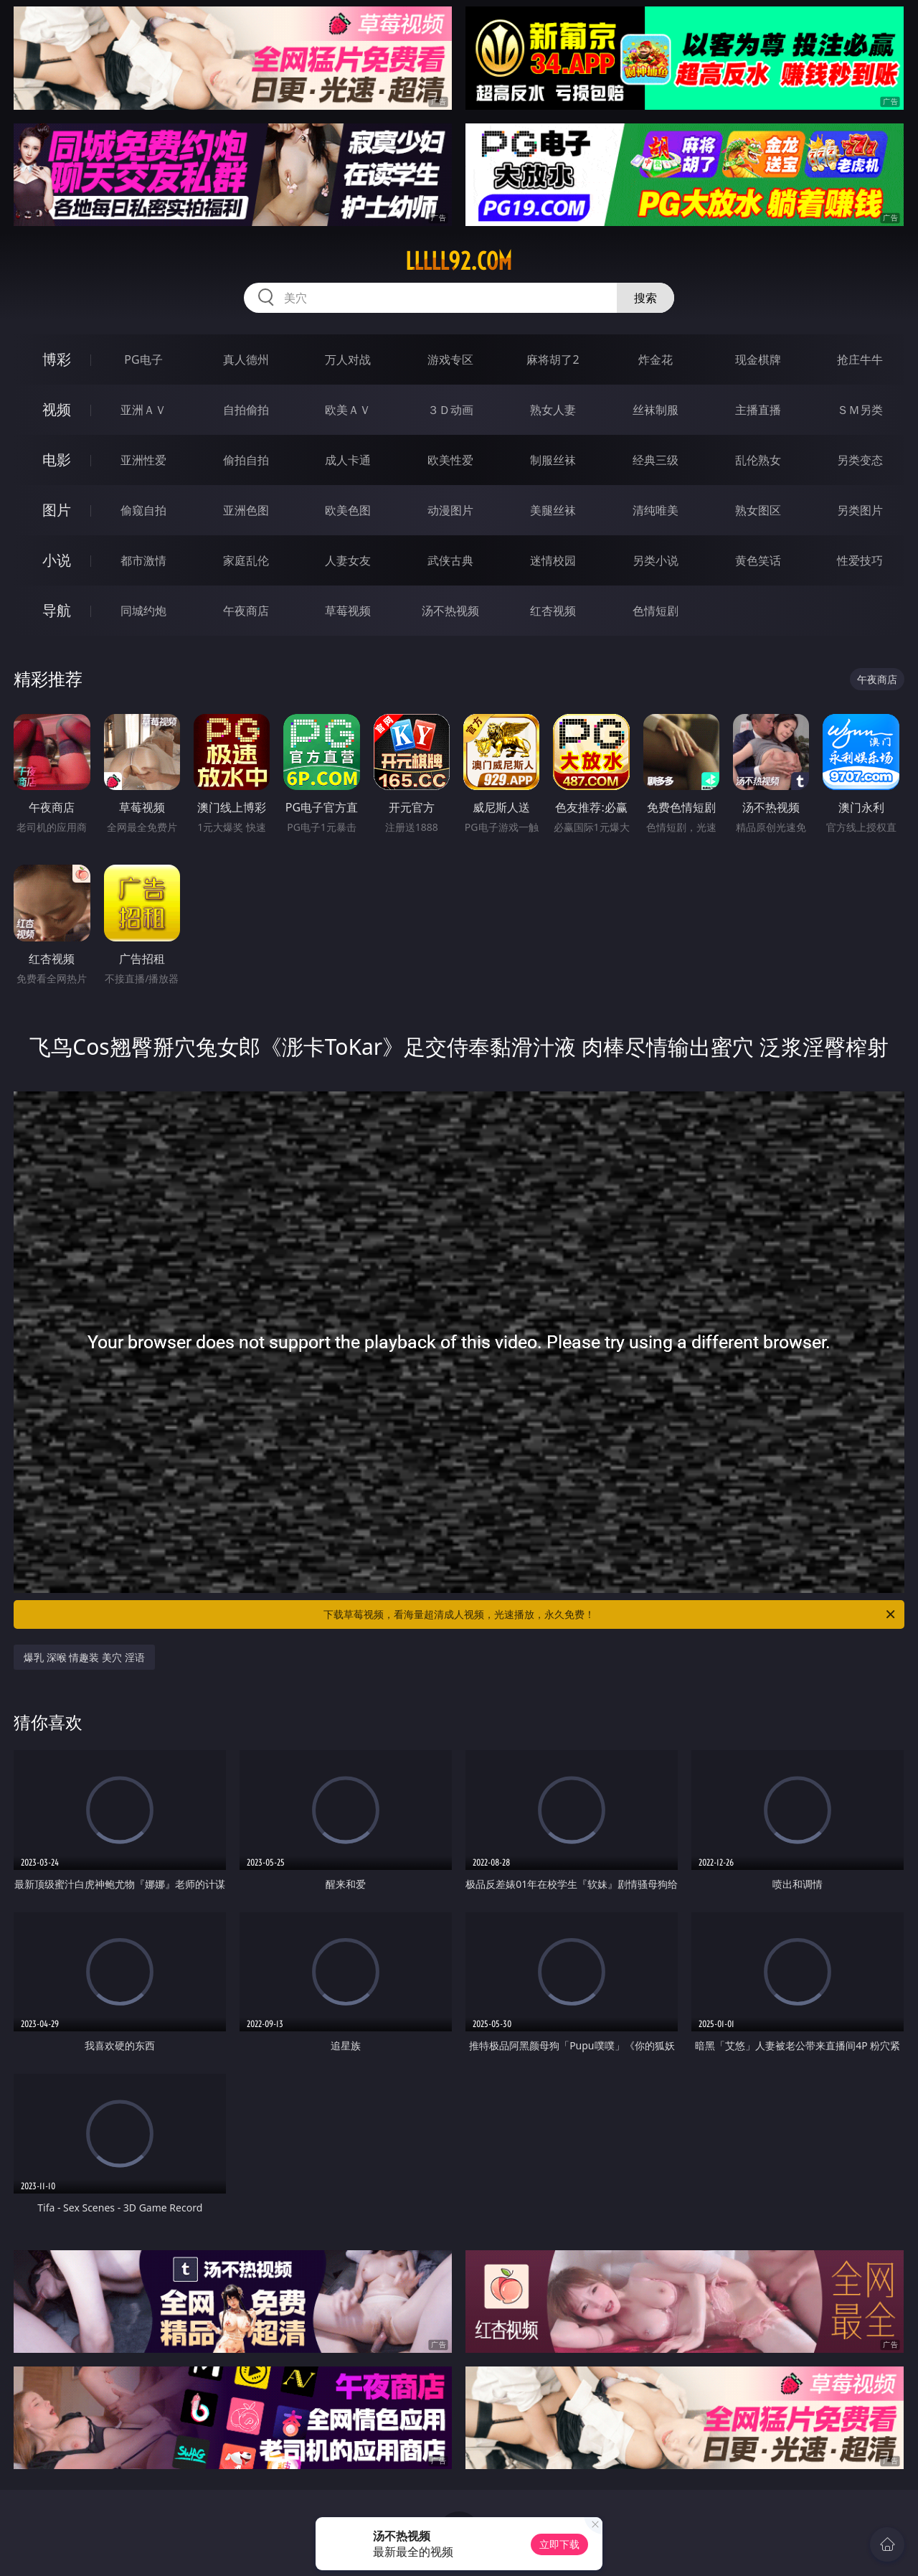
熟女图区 (758, 510)
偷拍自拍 (246, 460)
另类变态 (860, 460)
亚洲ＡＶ (143, 410)
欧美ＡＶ (348, 410)
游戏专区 (450, 359)
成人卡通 (348, 460)
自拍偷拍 (246, 410)
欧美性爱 (450, 460)
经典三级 (655, 460)
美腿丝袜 (553, 510)
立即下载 (559, 2544)
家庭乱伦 (246, 560)
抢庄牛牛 (860, 359)
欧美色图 (348, 510)
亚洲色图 (246, 510)
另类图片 (860, 510)
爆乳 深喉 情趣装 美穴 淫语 (84, 1657)
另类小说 (655, 560)
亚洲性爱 (143, 460)
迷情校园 (553, 560)
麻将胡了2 (552, 359)
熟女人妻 (553, 410)
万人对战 (348, 359)
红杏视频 (553, 611)
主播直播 (758, 410)
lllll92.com (458, 261)
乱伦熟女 (758, 460)
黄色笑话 (758, 560)
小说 (56, 560)
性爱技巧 (860, 560)
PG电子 (143, 359)
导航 (56, 610)
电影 (56, 459)
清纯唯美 (655, 510)
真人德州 (246, 359)
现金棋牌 (758, 359)
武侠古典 (450, 560)
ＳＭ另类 (860, 410)
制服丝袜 (553, 460)
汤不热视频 (450, 611)
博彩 (56, 359)
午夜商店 (246, 611)
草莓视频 (348, 611)
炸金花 (655, 359)
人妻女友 (348, 560)
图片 (56, 510)
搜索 (645, 298)
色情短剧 (655, 611)
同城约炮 (143, 611)
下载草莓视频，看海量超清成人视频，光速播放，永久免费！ (610, 1614)
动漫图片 (450, 510)
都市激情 (143, 560)
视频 (56, 409)
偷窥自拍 (143, 510)
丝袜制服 (655, 410)
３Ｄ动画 (450, 410)
